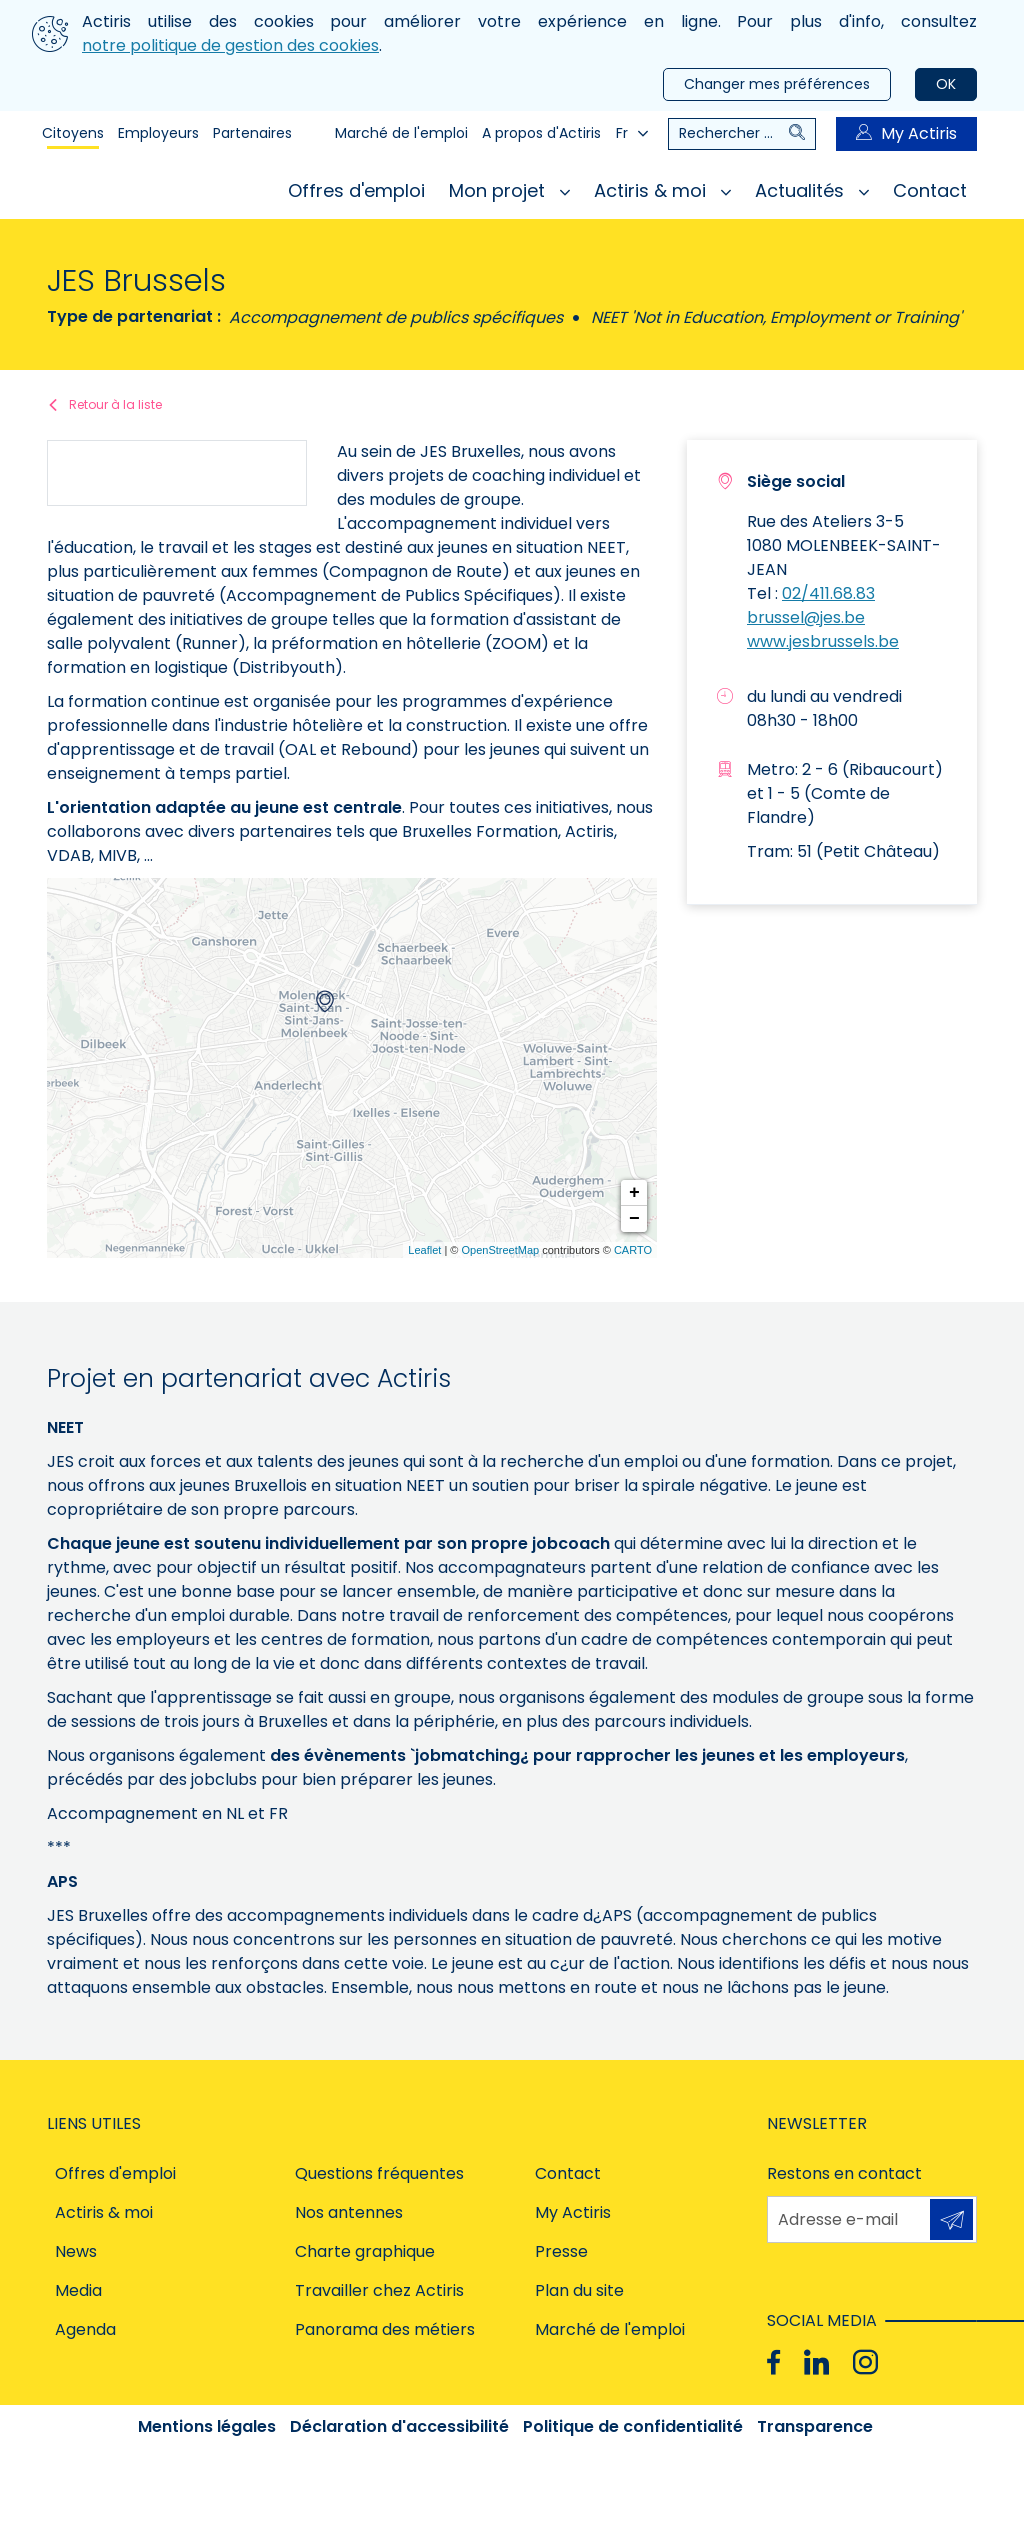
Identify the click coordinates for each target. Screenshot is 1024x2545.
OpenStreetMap (500, 1250)
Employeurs (158, 133)
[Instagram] (865, 2361)
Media (78, 2290)
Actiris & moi (662, 190)
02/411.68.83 (828, 593)
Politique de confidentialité (633, 2426)
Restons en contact (844, 2173)
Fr (632, 133)
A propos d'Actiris (541, 133)
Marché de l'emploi (401, 133)
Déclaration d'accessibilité (399, 2426)
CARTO (633, 1250)
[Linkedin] (816, 2361)
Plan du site (579, 2290)
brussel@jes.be (806, 617)
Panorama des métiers (385, 2329)
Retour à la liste (115, 404)
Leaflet (424, 1250)
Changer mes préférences (777, 84)
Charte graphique (365, 2251)
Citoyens (73, 133)
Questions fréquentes (379, 2173)
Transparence (815, 2426)
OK (946, 84)
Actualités (812, 190)
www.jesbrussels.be (823, 641)
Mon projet (509, 190)
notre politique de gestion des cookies (230, 45)
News (76, 2251)
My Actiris (906, 133)
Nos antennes (349, 2212)
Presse (561, 2251)
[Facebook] (773, 2361)
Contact (930, 190)
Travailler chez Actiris (379, 2290)
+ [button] (634, 1193)
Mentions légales (207, 2426)
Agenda (85, 2329)
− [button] (634, 1219)
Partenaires (252, 133)
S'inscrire (951, 2220)
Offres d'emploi (356, 190)
